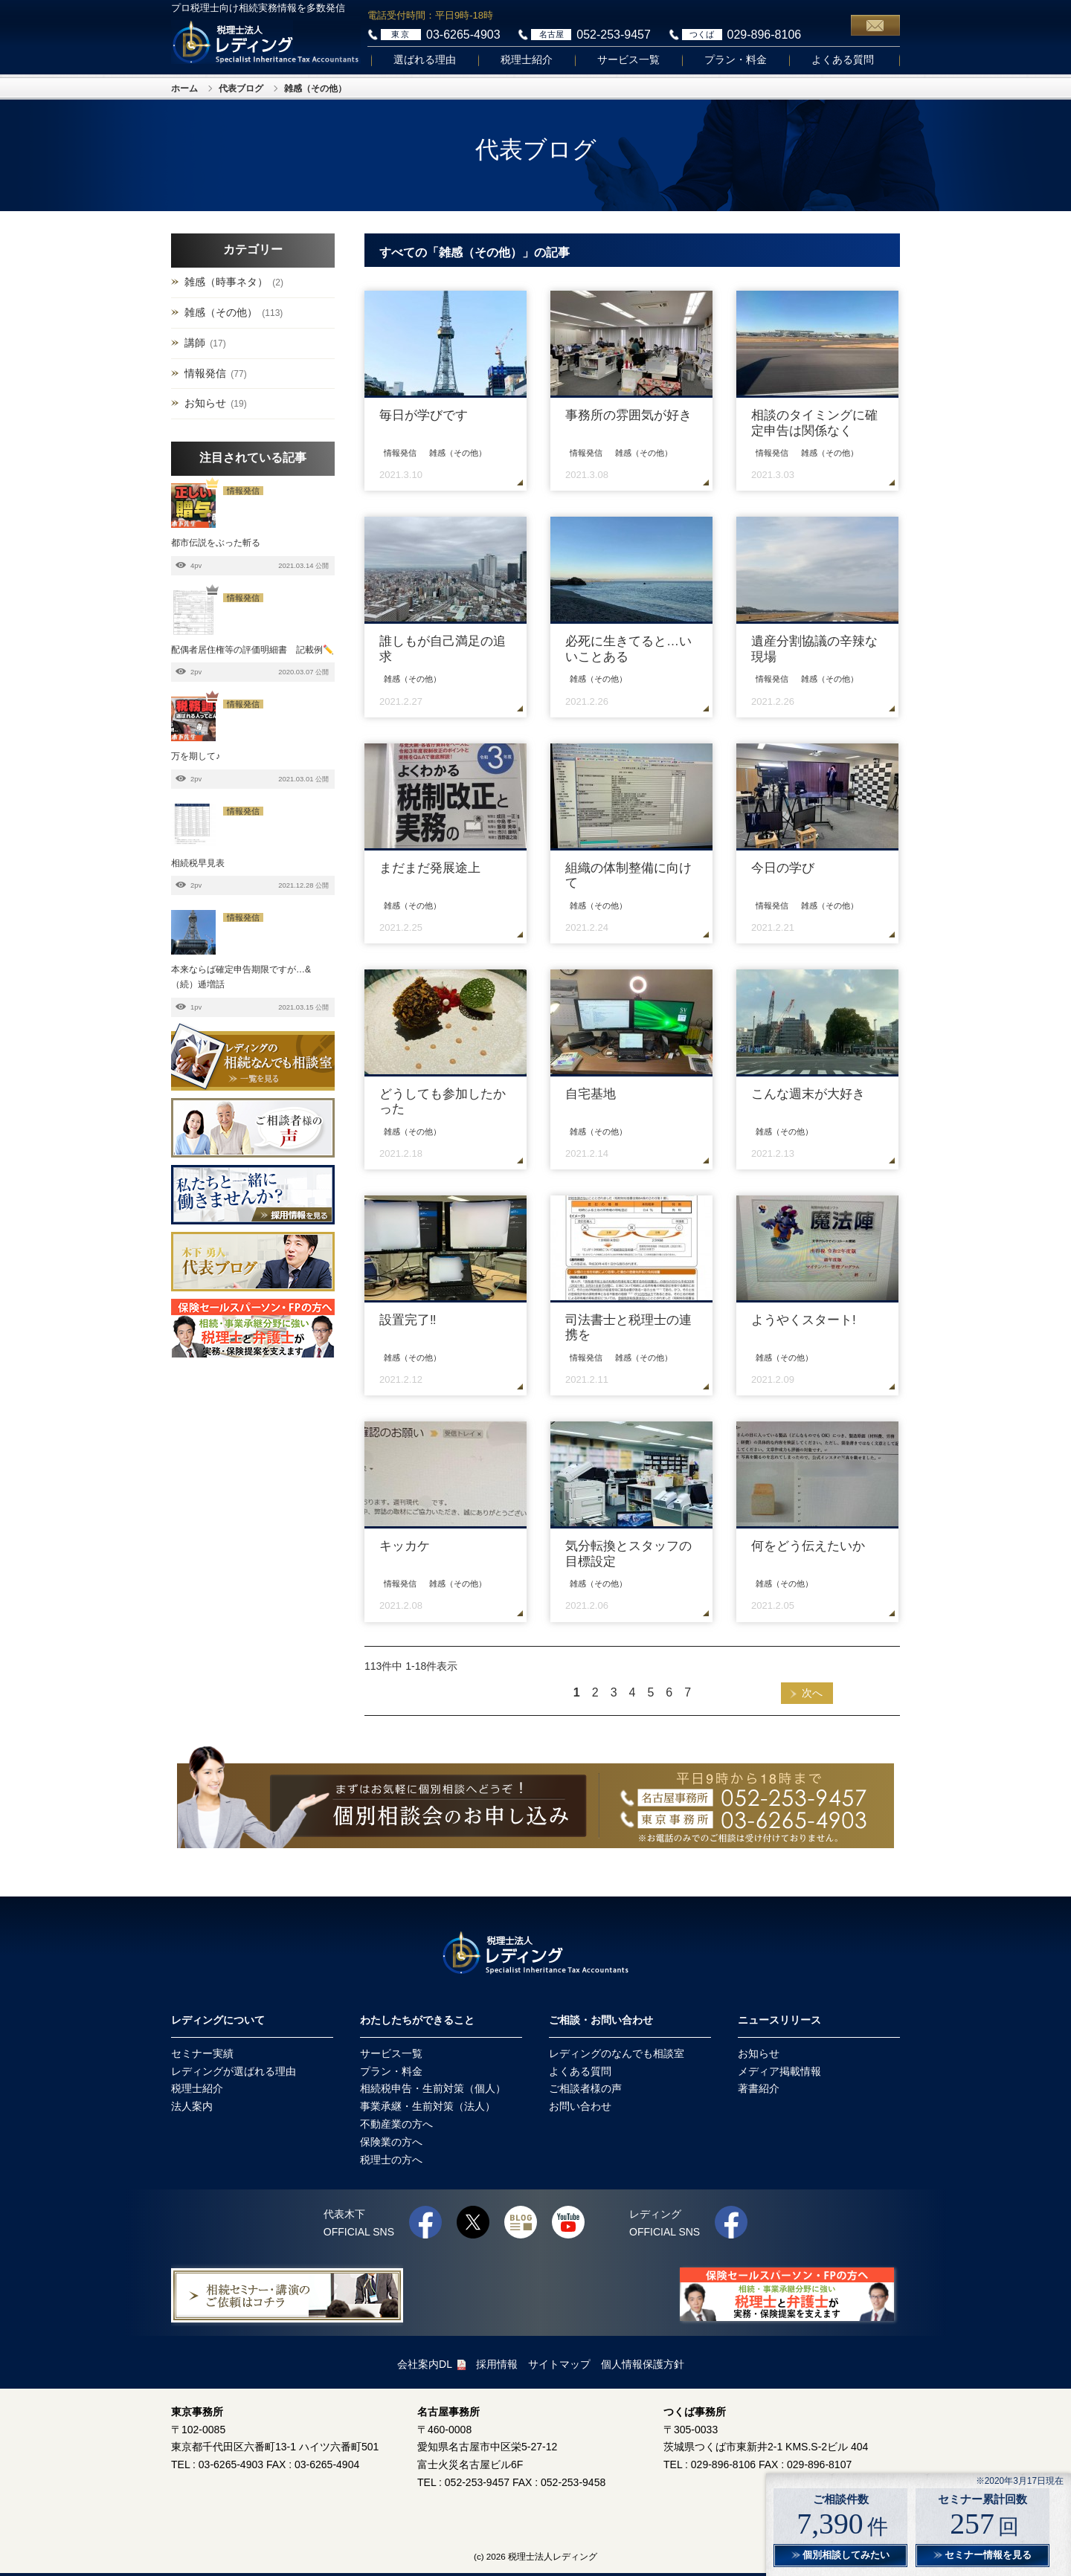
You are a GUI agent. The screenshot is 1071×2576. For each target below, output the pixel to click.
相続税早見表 (198, 863)
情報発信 (205, 373)
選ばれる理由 (424, 59)
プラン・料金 (735, 59)
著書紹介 (758, 2088)
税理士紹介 (527, 59)
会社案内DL (431, 2364)
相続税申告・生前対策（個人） (433, 2088)
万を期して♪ (195, 756)
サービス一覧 (628, 59)
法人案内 (192, 2106)
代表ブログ (241, 88)
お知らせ (205, 403)
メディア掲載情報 (779, 2071)
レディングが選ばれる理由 (233, 2071)
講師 (194, 343)
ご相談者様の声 (585, 2088)
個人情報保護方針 (642, 2364)
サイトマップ (559, 2364)
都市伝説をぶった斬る (215, 543)
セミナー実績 (202, 2053)
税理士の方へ (391, 2160)
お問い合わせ (580, 2106)
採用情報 (497, 2364)
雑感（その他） (220, 312)
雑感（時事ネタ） (226, 282)
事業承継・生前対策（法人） (427, 2106)
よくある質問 (842, 59)
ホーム (184, 88)
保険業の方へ (391, 2142)
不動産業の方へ (396, 2124)
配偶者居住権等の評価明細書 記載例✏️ (252, 650)
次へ (812, 1693)
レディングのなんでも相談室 (616, 2053)
